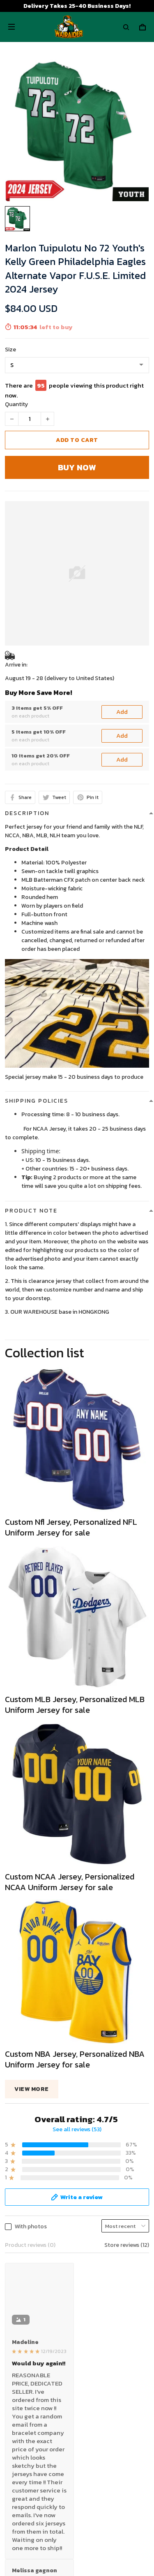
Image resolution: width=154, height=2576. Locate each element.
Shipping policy (24, 2412)
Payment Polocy (27, 2438)
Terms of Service (27, 2399)
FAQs (11, 2519)
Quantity (16, 404)
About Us (17, 2481)
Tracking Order (24, 2532)
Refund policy (23, 2425)
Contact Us (20, 2494)
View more (31, 2089)
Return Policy (23, 2506)
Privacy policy (23, 2387)
